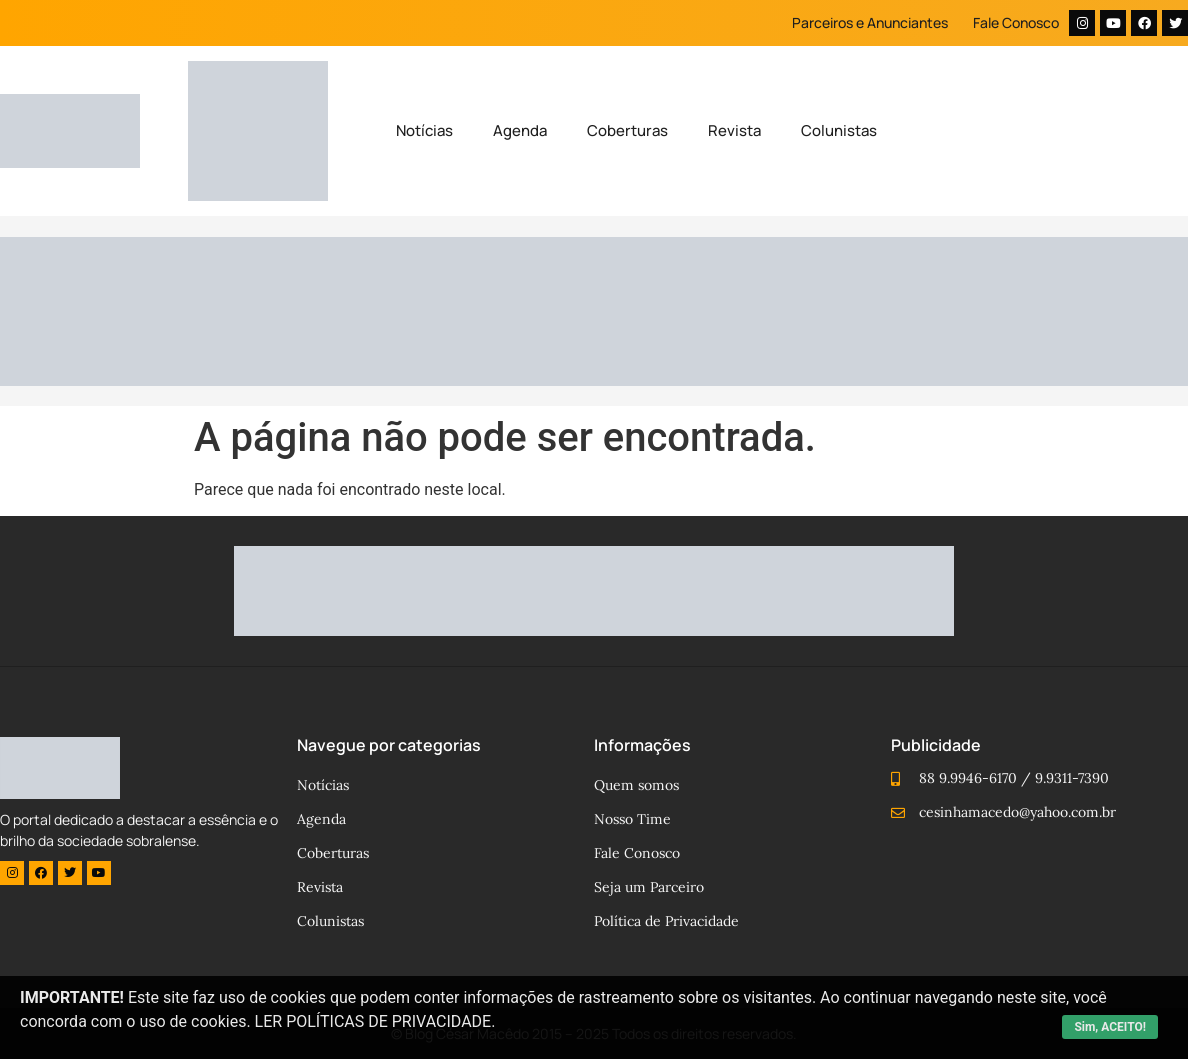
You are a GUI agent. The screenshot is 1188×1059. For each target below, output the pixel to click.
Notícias (424, 130)
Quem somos (636, 785)
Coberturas (627, 130)
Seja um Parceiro (649, 887)
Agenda (520, 130)
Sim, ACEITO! (1110, 1027)
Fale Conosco (1016, 22)
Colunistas (839, 130)
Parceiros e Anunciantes (870, 22)
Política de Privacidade (666, 921)
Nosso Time (632, 819)
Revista (734, 130)
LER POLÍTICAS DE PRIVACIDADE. (375, 1021)
